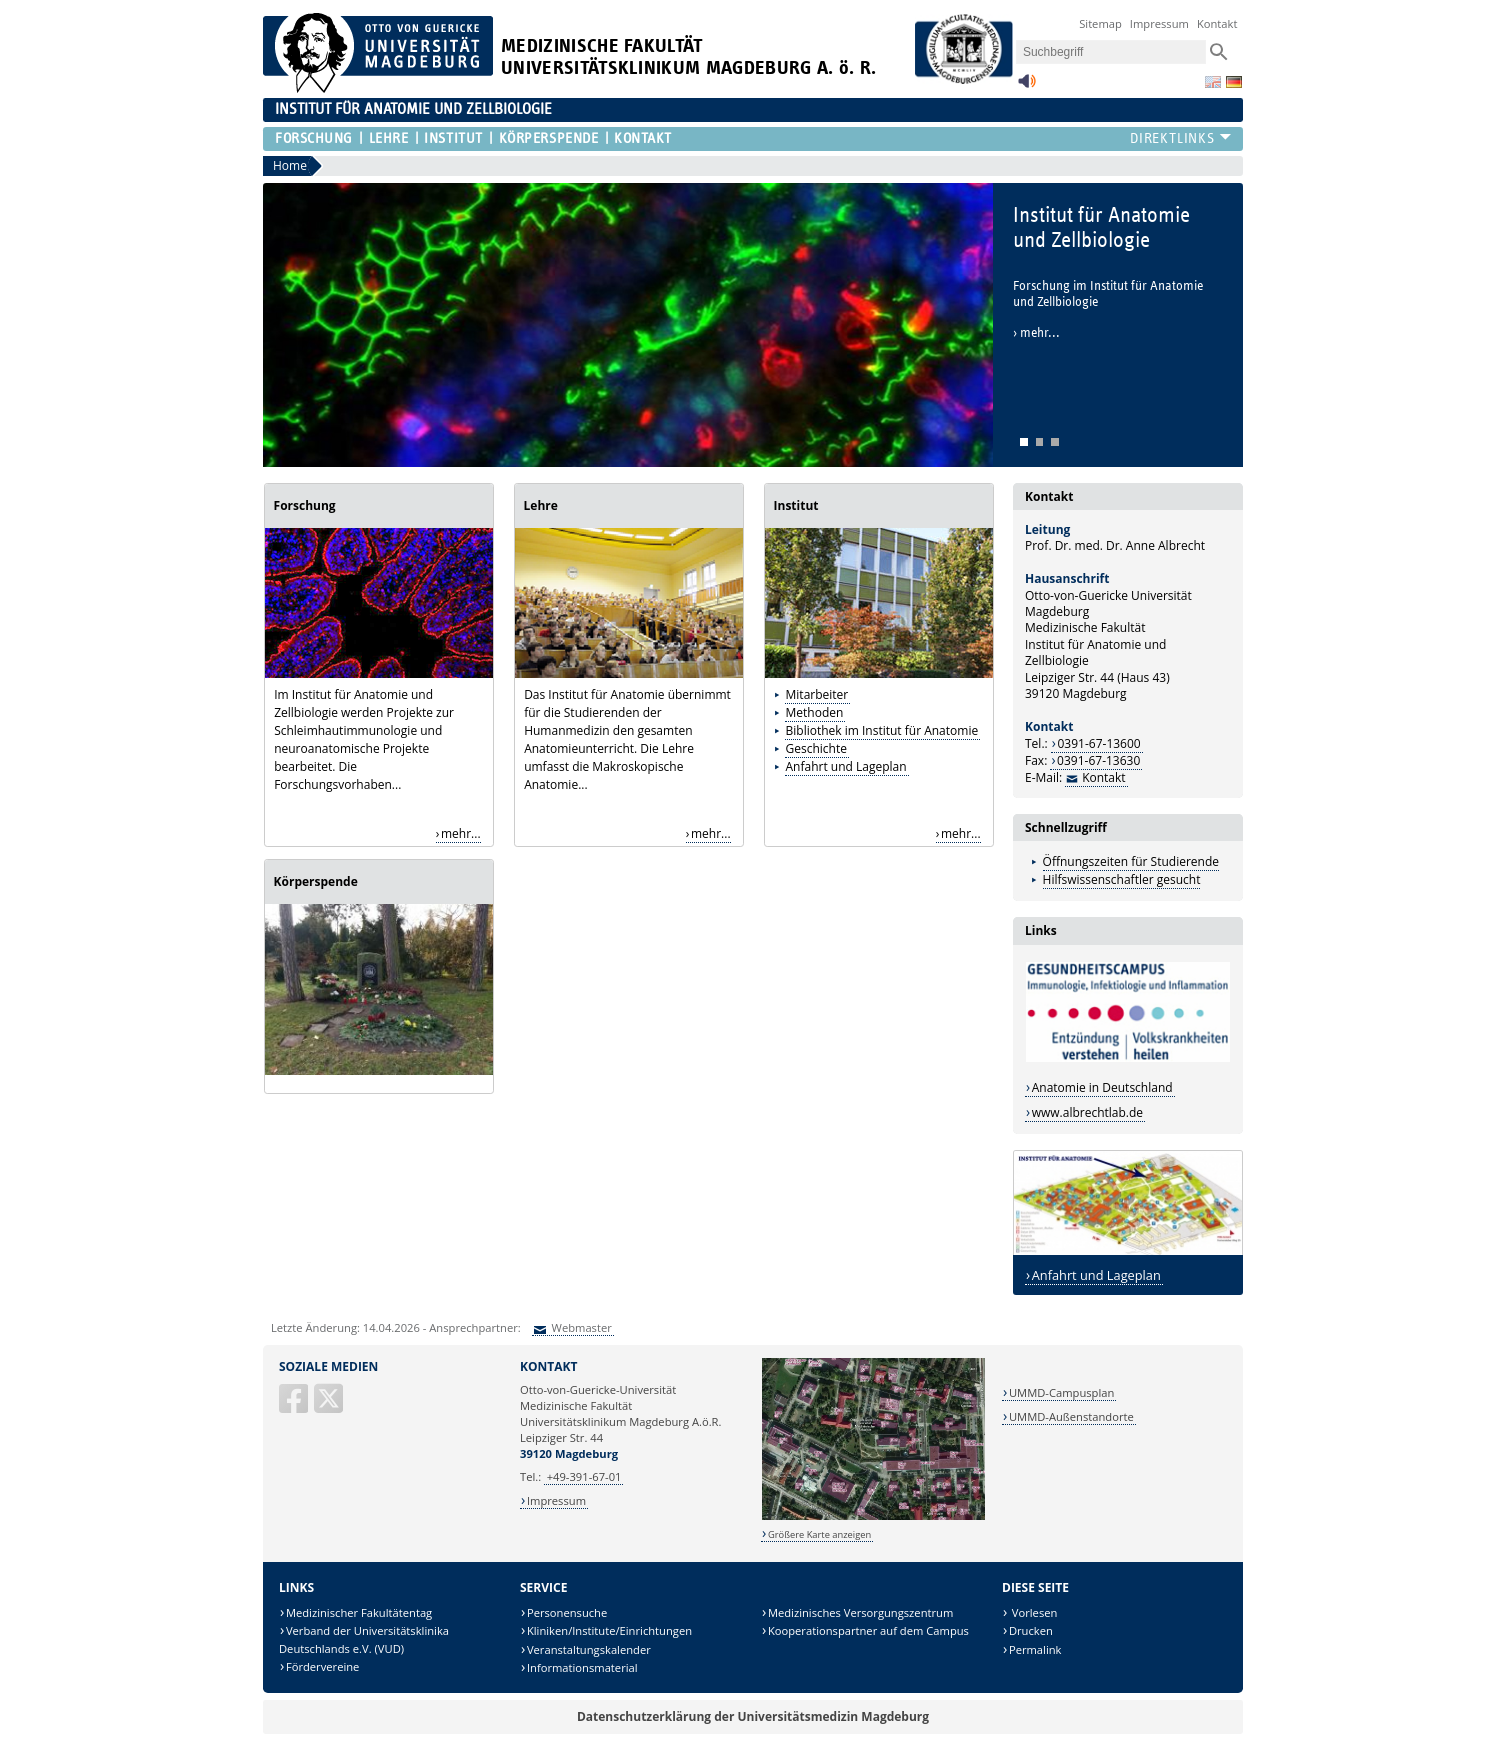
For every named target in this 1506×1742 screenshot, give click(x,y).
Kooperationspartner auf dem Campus (868, 1630)
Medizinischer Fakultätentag (359, 1612)
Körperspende (549, 138)
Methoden (815, 712)
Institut (453, 138)
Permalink (1035, 1649)
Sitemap (1100, 23)
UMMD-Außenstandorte (1071, 1416)
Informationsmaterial (582, 1667)
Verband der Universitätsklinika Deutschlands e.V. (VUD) (364, 1639)
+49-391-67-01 (584, 1476)
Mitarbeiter (817, 694)
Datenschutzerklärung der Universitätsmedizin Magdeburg (753, 1716)
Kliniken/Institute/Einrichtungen (609, 1630)
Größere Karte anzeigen (819, 1534)
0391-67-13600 (1099, 743)
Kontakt (1217, 23)
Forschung (314, 138)
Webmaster (580, 1327)
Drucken (1031, 1630)
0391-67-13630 (1098, 760)
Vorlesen (1033, 1612)
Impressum (1159, 23)
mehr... (461, 833)
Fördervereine (322, 1666)
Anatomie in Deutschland (1102, 1087)
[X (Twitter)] (330, 1406)
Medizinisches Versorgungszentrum (860, 1612)
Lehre (389, 138)
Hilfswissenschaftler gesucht (1122, 879)
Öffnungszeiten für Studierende (1131, 861)
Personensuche (567, 1612)
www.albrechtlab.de (1087, 1112)
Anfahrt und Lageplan (846, 766)
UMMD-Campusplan (1061, 1392)
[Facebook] (295, 1406)
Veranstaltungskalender (589, 1649)
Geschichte (816, 748)
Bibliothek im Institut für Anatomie (882, 730)
